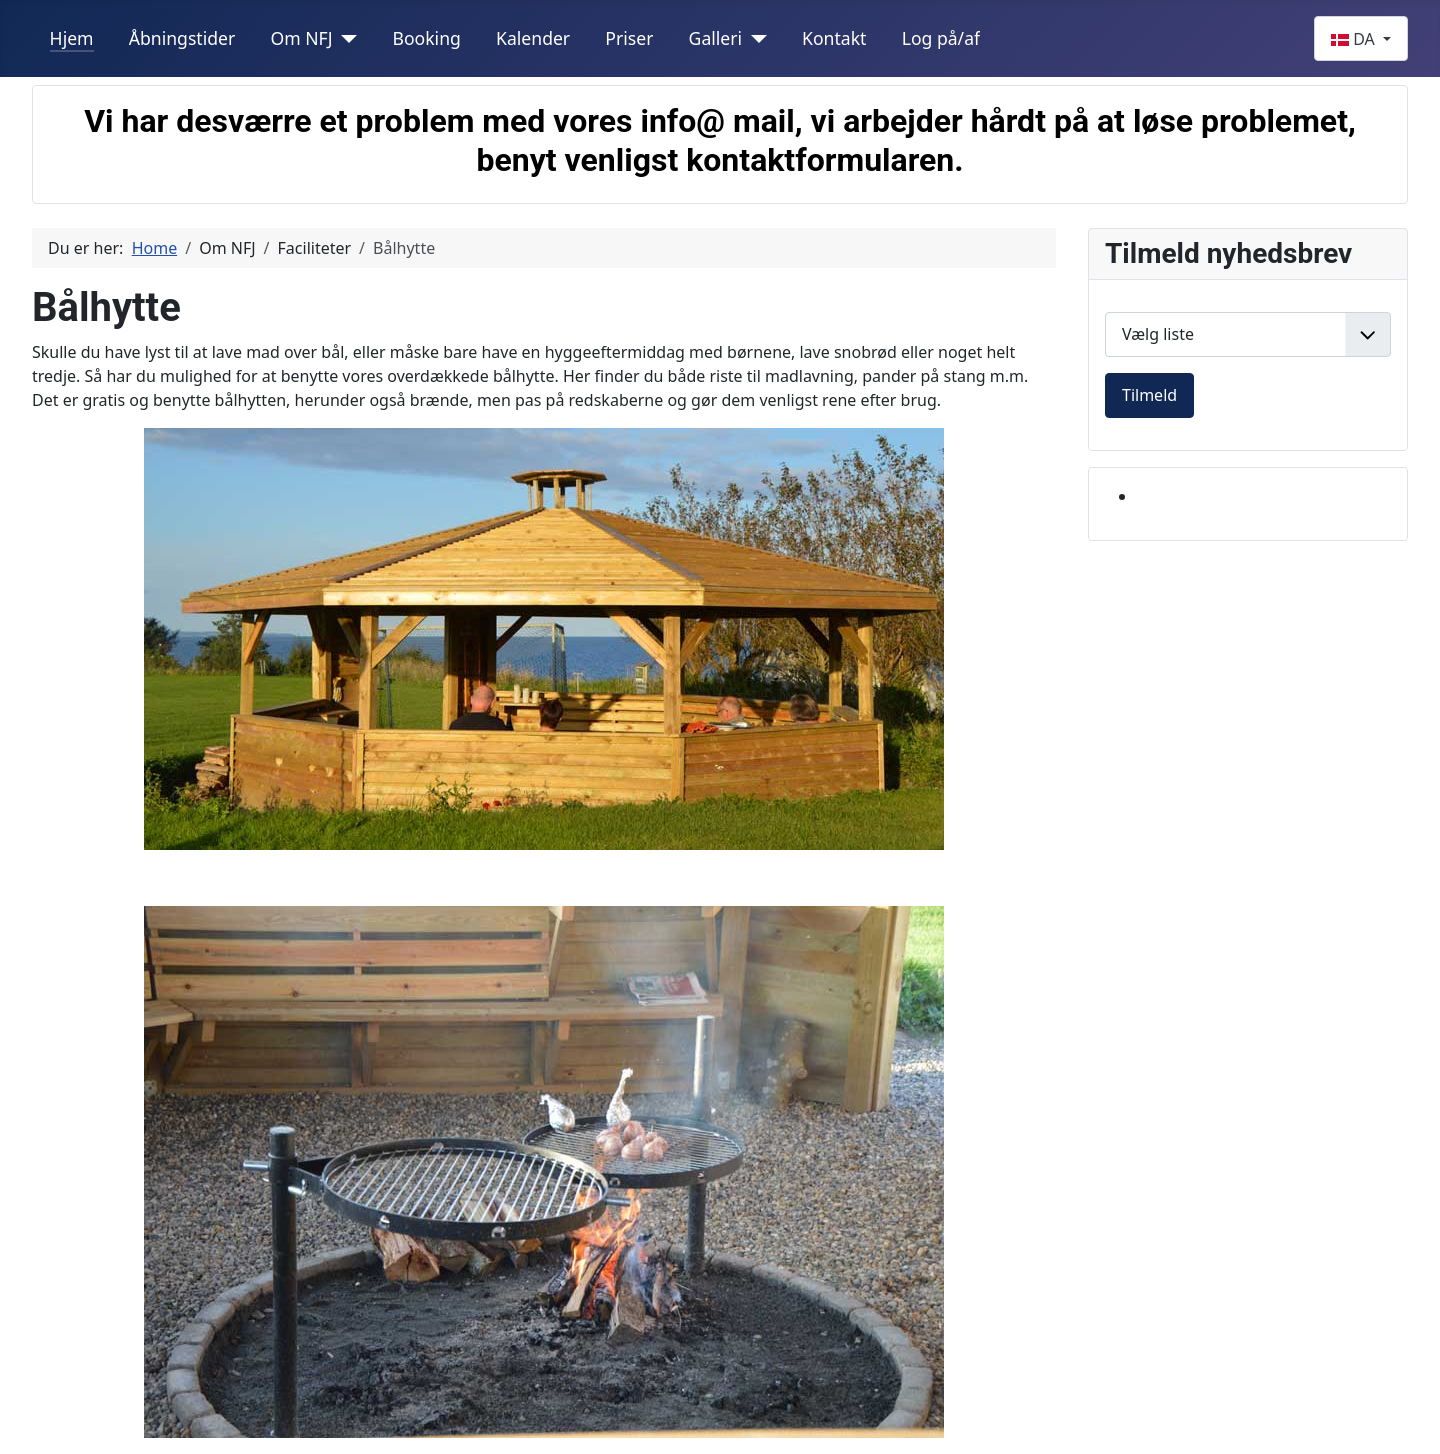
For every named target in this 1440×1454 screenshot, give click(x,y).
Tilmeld (1149, 395)
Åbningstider (182, 38)
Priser (629, 38)
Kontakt (834, 38)
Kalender (533, 38)
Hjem (72, 38)
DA (1355, 39)
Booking (426, 38)
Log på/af (941, 38)
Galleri (716, 38)
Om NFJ (301, 38)
